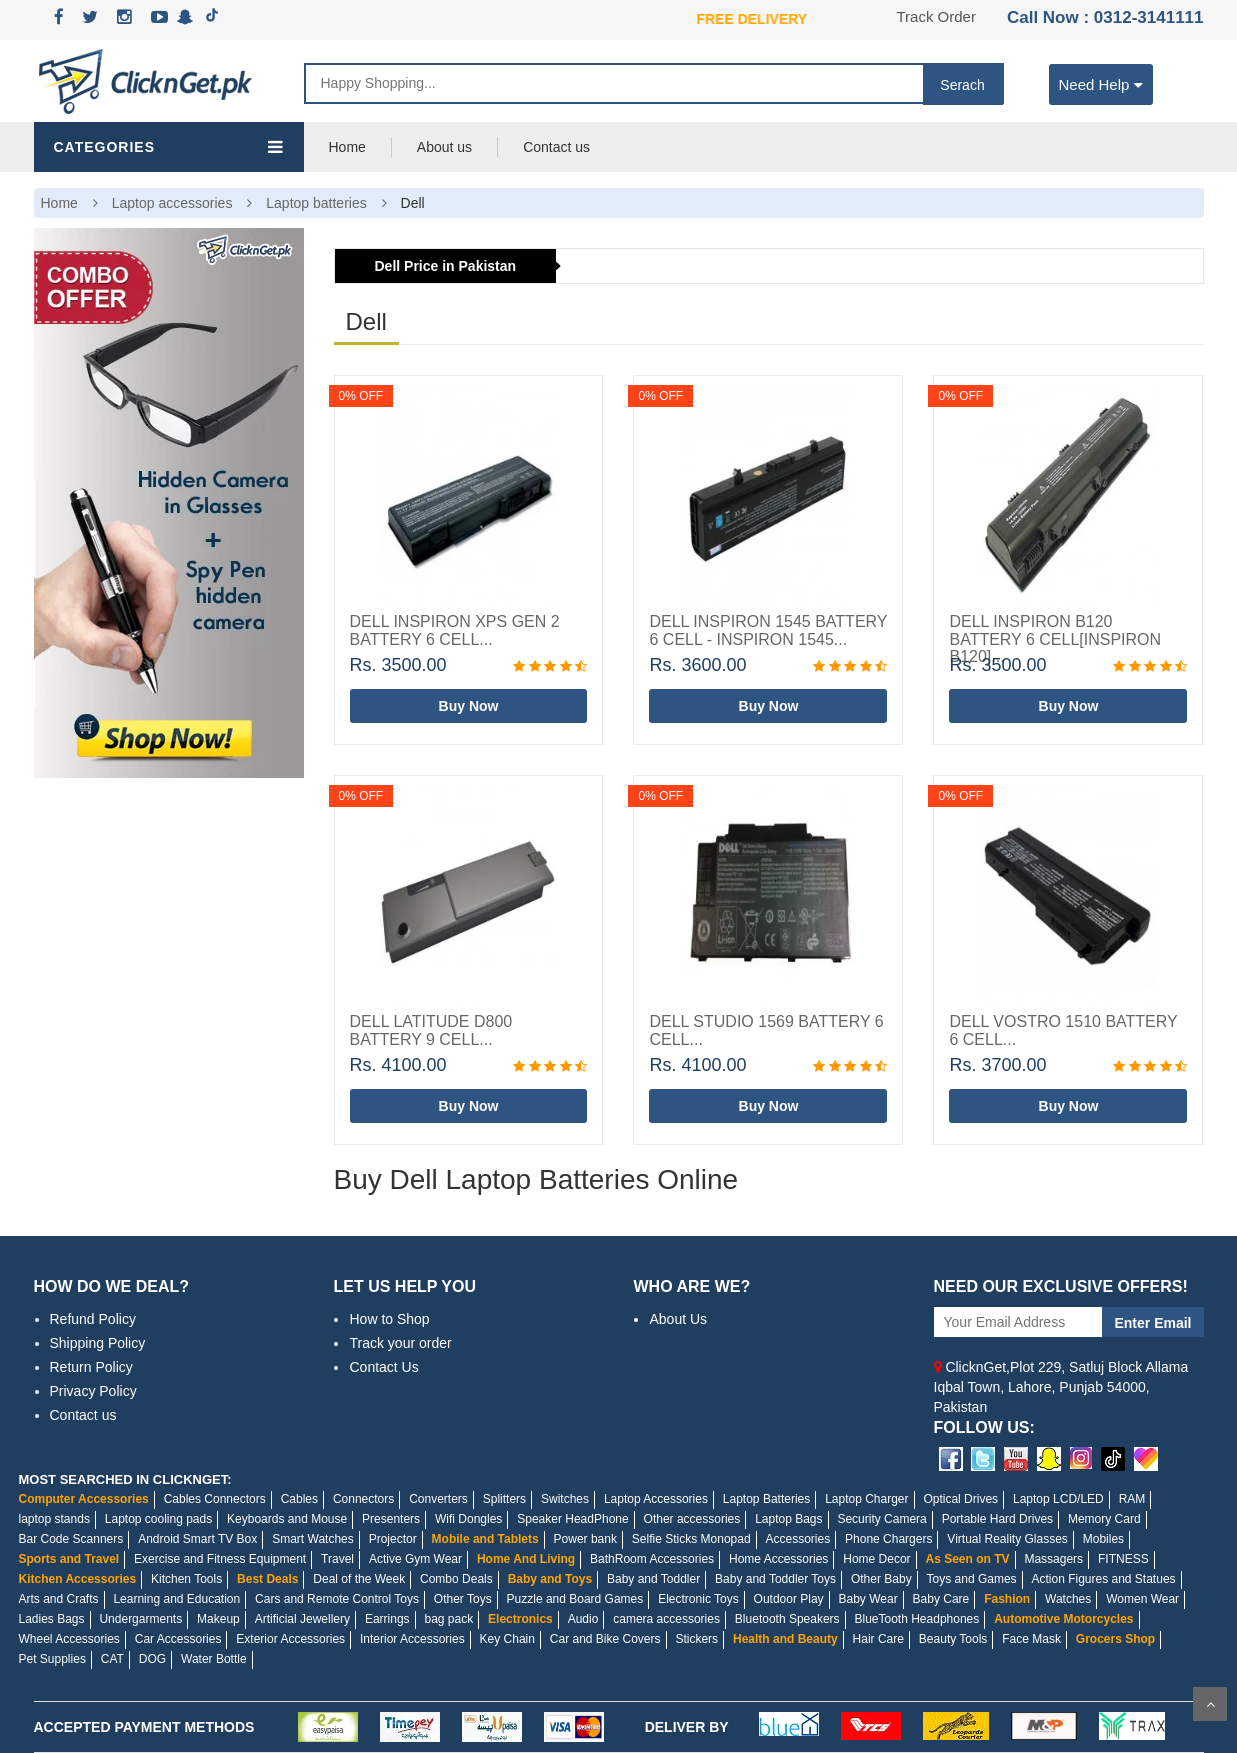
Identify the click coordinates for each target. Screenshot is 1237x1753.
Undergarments (140, 1619)
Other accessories (692, 1519)
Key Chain (507, 1639)
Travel (337, 1559)
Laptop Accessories (656, 1499)
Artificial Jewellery (302, 1619)
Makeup (218, 1619)
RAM (1132, 1499)
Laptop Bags (788, 1519)
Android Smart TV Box (197, 1539)
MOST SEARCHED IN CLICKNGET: (125, 1479)
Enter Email (1152, 1323)
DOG (152, 1659)
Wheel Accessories (69, 1639)
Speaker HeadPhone (572, 1519)
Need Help (1101, 83)
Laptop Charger (866, 1499)
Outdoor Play (789, 1599)
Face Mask (1031, 1639)
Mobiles (1103, 1539)
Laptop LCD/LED (1058, 1499)
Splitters (504, 1499)
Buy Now (469, 706)
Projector (393, 1539)
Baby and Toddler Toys (775, 1579)
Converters (438, 1499)
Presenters (391, 1519)
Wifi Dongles (468, 1519)
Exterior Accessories (290, 1639)
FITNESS (1123, 1559)
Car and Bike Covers (605, 1639)
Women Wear (1142, 1599)
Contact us (556, 147)
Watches (1068, 1599)
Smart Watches (313, 1539)
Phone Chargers (888, 1539)
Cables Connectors (215, 1499)
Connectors (363, 1499)
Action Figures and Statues (1103, 1579)
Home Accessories (778, 1559)
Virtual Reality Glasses (1007, 1539)
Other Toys (463, 1599)
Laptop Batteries (766, 1499)
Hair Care (878, 1639)
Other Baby (881, 1579)
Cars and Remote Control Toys (337, 1599)
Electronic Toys (698, 1599)
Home (347, 147)
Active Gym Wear (415, 1559)
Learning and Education (176, 1599)
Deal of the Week (359, 1579)
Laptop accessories (172, 203)
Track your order (400, 1343)
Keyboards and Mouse (287, 1519)
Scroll (1210, 1704)
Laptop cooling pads (158, 1519)
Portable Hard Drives (997, 1519)
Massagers (1053, 1559)
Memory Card (1104, 1519)
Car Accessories (178, 1639)
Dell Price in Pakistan (446, 266)
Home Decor (876, 1559)
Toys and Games (972, 1579)
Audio (583, 1619)
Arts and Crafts (59, 1599)
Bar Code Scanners (71, 1539)
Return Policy (91, 1367)
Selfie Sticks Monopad (691, 1539)
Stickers (696, 1639)
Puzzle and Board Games (575, 1599)
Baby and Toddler (653, 1579)
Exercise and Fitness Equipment (220, 1559)
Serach (962, 85)
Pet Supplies (52, 1659)
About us (444, 147)
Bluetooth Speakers (787, 1619)
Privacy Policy (93, 1391)
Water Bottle (214, 1659)
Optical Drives (960, 1499)
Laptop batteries (316, 203)
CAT (112, 1659)
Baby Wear (868, 1599)
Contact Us (383, 1367)
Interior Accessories (412, 1639)
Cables (299, 1499)
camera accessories (666, 1619)
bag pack (448, 1619)
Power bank (585, 1539)
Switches (565, 1499)
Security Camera (881, 1519)
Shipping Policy (98, 1343)
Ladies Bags (52, 1619)
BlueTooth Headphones (917, 1619)
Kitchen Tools (186, 1579)
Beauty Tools (953, 1639)
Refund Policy (93, 1319)
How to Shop (389, 1319)
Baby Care (941, 1599)
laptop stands (54, 1519)
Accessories (797, 1539)
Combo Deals (456, 1579)
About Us (678, 1319)
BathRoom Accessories (652, 1559)
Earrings (387, 1619)
